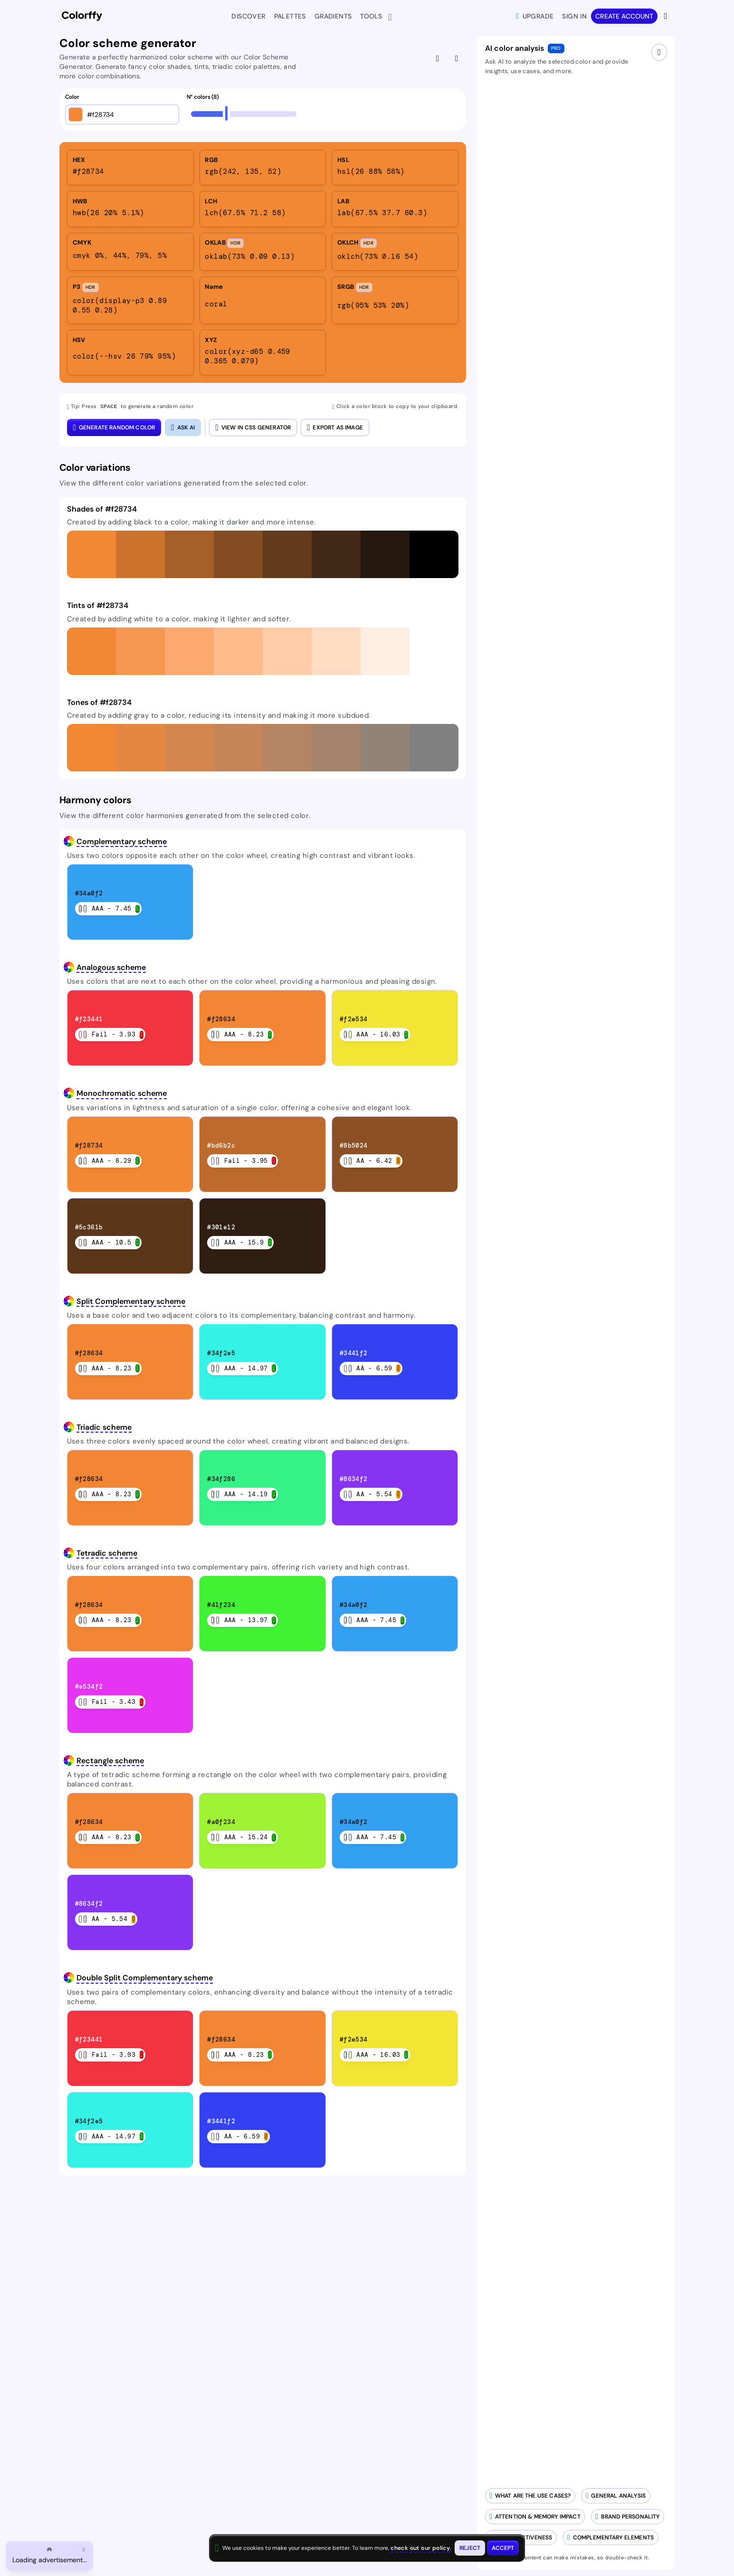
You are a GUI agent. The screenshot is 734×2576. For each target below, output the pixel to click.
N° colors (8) (203, 97)
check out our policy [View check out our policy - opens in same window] (420, 2548)
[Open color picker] (75, 114)
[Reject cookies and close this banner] (470, 2548)
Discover (248, 16)
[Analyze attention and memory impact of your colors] (535, 2516)
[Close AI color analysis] (183, 427)
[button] (91, 554)
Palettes (290, 16)
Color (72, 97)
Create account (624, 16)
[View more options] (666, 16)
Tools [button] (373, 17)
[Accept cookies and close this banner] (503, 2548)
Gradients (333, 16)
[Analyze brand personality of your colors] (628, 2516)
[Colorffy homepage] (82, 16)
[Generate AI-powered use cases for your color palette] (530, 2495)
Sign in (574, 16)
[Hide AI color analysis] (457, 58)
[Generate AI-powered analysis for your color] (615, 2495)
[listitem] (130, 167)
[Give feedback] (438, 58)
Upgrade (535, 16)
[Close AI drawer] (659, 52)
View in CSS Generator (253, 427)
